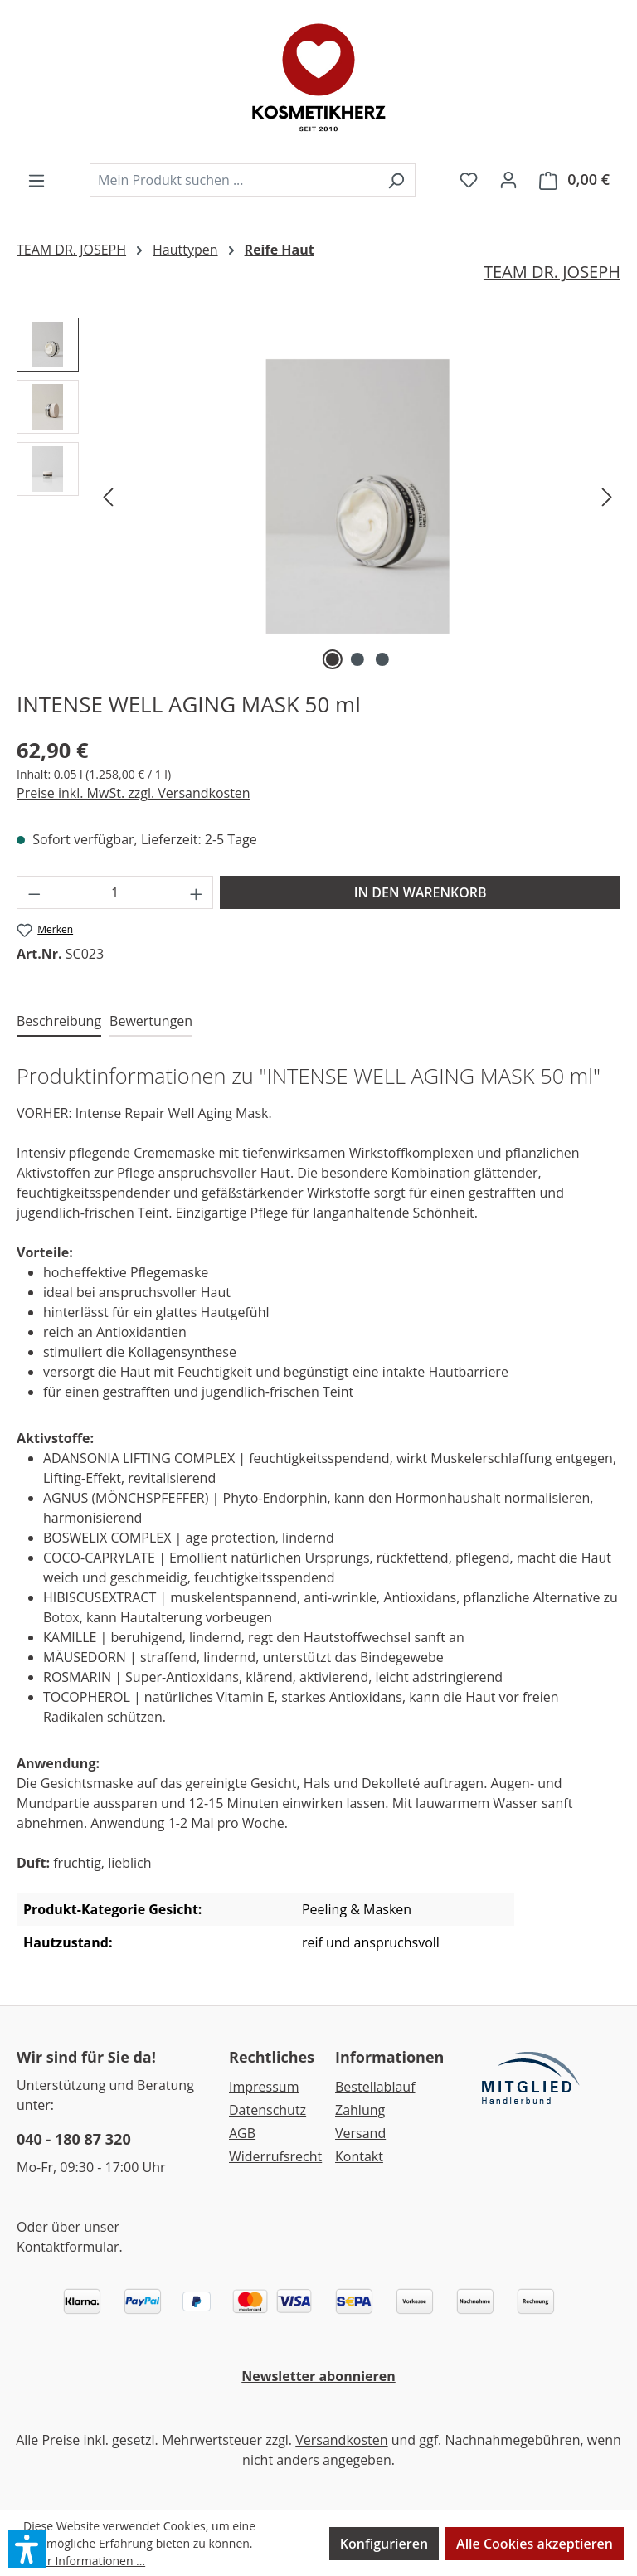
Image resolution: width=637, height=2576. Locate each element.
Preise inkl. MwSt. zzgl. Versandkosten (133, 793)
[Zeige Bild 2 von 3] (357, 659)
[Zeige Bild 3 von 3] (382, 659)
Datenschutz (267, 2110)
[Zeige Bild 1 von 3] (332, 659)
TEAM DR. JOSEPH (552, 271)
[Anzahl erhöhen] (196, 892)
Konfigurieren (384, 2544)
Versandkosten (341, 2440)
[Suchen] (396, 180)
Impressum (264, 2087)
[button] (27, 2549)
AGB (242, 2133)
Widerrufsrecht (275, 2156)
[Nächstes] (607, 496)
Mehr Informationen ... (84, 2561)
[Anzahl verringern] (34, 892)
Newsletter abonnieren (318, 2376)
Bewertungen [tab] (150, 1021)
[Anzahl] (115, 892)
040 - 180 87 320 (74, 2139)
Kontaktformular (68, 2247)
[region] (318, 496)
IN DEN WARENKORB (420, 892)
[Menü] (36, 180)
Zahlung (360, 2110)
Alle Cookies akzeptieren (534, 2544)
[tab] (59, 1022)
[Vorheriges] (107, 496)
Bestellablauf (375, 2087)
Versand (360, 2133)
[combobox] (233, 180)
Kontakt (359, 2156)
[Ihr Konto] (508, 179)
